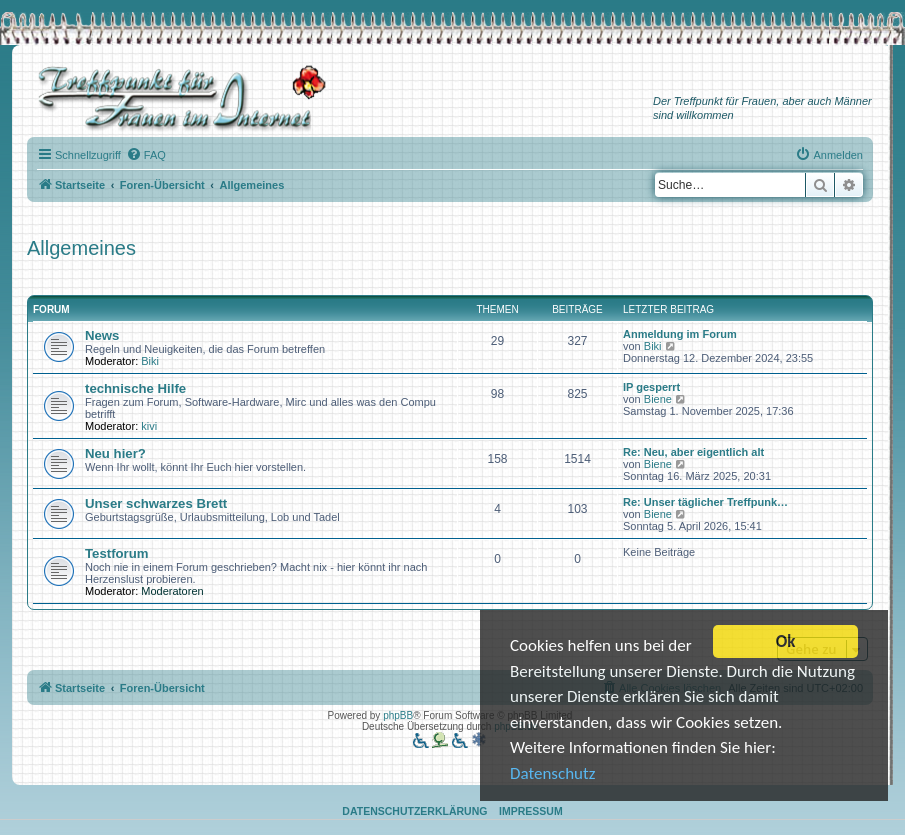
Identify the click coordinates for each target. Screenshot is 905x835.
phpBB (398, 715)
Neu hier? (115, 453)
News (102, 335)
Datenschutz (552, 774)
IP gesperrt (651, 387)
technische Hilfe (135, 388)
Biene (658, 399)
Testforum (117, 553)
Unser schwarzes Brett (156, 503)
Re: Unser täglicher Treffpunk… (705, 502)
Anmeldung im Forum (680, 334)
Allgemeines (81, 248)
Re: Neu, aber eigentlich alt (693, 452)
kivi (149, 426)
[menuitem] (146, 155)
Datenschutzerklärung (414, 811)
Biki (150, 361)
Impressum (531, 811)
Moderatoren (172, 591)
